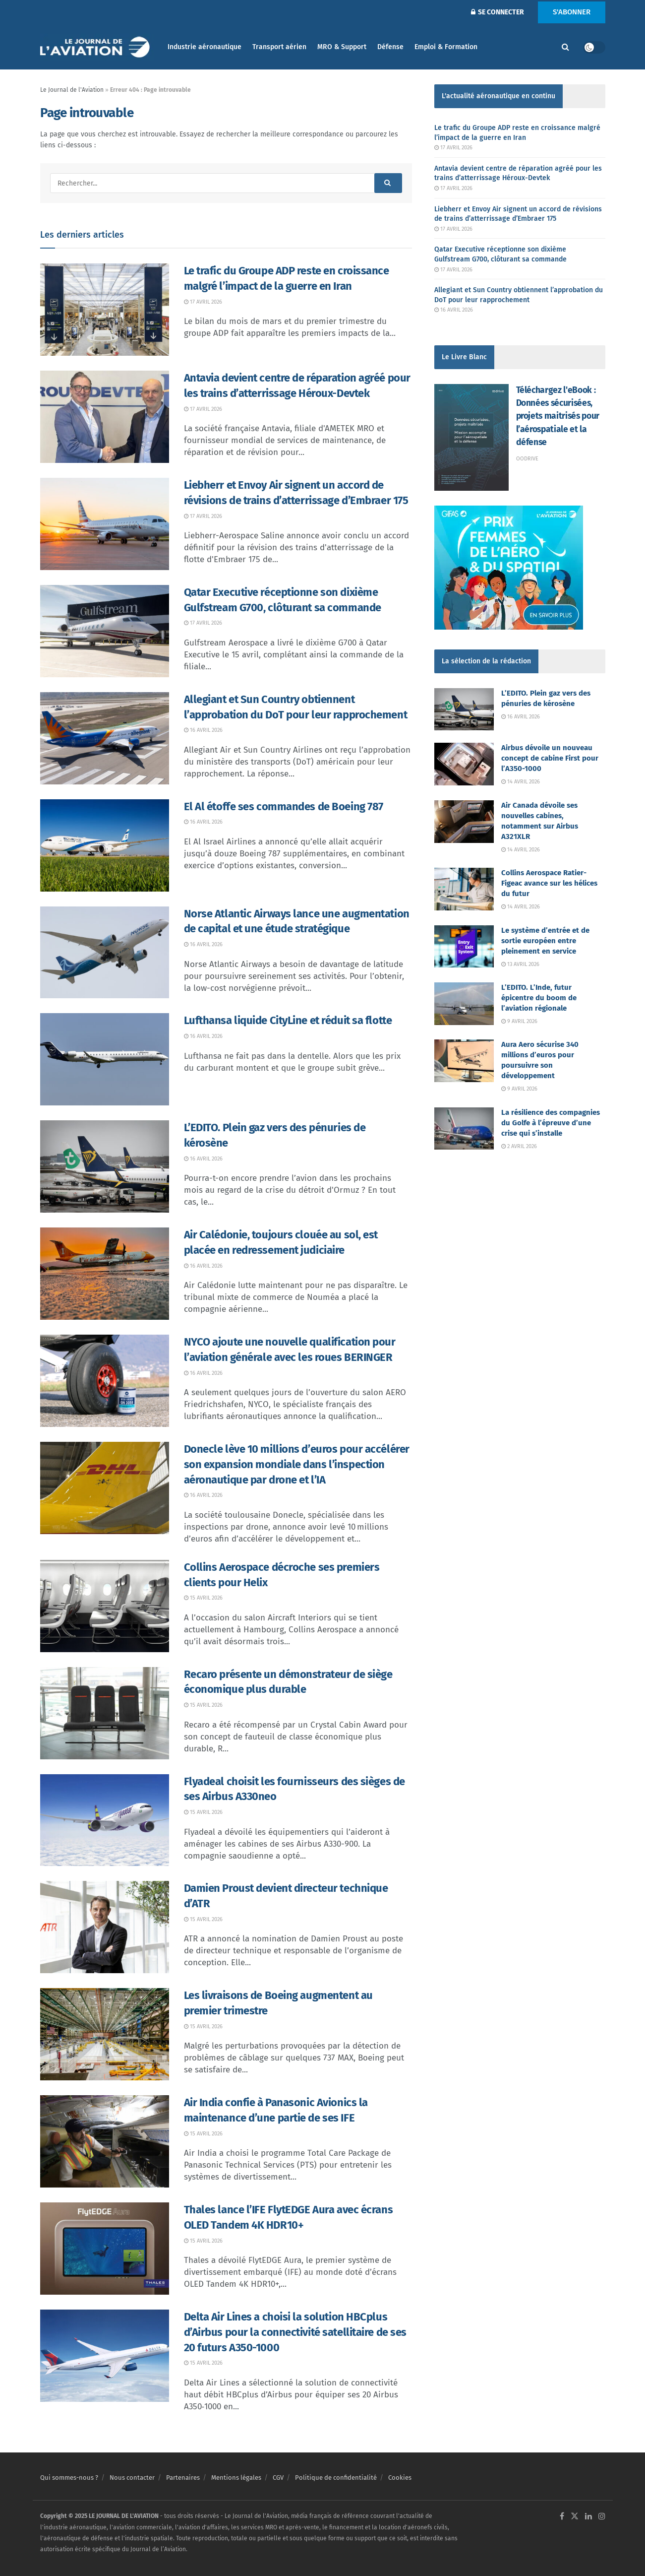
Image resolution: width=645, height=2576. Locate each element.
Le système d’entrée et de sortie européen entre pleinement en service (545, 941)
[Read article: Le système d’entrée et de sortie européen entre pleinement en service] (464, 946)
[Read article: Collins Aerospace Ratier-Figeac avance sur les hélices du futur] (464, 889)
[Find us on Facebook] (562, 2516)
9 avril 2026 (519, 1021)
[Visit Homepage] (97, 47)
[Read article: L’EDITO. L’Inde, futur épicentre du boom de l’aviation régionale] (464, 1003)
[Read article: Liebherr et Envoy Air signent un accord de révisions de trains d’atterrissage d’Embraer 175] (104, 524)
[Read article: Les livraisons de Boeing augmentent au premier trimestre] (104, 2034)
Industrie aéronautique (204, 47)
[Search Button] (565, 47)
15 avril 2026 (203, 1598)
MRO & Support (341, 47)
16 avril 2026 (203, 730)
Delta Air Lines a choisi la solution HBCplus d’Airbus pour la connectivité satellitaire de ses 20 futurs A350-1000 (295, 2332)
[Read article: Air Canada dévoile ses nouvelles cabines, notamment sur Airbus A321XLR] (464, 821)
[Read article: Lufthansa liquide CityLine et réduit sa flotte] (104, 1059)
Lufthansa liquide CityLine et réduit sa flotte (288, 1020)
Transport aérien (279, 47)
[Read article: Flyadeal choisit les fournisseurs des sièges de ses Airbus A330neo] (104, 1820)
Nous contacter (132, 2477)
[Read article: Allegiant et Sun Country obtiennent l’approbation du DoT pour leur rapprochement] (104, 738)
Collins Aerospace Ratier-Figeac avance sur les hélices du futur (549, 883)
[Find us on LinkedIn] (588, 2516)
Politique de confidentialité (336, 2477)
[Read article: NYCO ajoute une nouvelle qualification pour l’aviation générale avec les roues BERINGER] (104, 1381)
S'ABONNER (571, 11)
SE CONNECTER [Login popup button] (497, 12)
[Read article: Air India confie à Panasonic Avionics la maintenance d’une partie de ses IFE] (104, 2141)
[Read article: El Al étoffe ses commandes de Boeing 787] (104, 845)
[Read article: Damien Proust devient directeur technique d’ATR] (104, 1927)
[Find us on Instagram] (601, 2516)
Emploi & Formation (445, 47)
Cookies (399, 2477)
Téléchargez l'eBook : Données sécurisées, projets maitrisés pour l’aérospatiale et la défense (557, 416)
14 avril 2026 (520, 781)
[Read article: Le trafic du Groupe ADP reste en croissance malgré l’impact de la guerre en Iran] (104, 309)
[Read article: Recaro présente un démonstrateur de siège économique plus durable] (104, 1713)
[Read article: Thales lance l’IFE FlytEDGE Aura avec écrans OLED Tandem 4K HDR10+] (104, 2248)
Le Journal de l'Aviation (72, 89)
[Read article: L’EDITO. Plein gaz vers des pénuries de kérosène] (104, 1166)
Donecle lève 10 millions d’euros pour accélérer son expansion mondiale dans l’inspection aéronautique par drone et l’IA (297, 1464)
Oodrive (527, 458)
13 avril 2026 (520, 964)
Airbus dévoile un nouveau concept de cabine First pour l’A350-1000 (549, 758)
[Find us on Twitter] (575, 2516)
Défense (390, 47)
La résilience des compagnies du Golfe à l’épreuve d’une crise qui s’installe (550, 1123)
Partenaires (183, 2477)
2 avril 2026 (519, 1146)
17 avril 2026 (203, 302)
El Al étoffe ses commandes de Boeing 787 (283, 806)
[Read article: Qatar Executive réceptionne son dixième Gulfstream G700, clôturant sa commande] (104, 631)
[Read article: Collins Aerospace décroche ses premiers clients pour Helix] (104, 1606)
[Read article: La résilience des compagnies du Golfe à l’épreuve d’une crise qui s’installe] (464, 1128)
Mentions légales (236, 2477)
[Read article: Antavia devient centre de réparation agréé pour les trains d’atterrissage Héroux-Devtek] (104, 417)
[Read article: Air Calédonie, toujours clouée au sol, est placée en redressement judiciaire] (104, 1273)
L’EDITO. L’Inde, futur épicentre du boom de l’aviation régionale (539, 998)
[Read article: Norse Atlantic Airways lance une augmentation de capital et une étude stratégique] (104, 952)
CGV (278, 2477)
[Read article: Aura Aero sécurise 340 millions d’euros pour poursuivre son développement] (464, 1060)
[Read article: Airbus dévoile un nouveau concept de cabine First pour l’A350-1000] (464, 764)
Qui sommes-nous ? (69, 2477)
